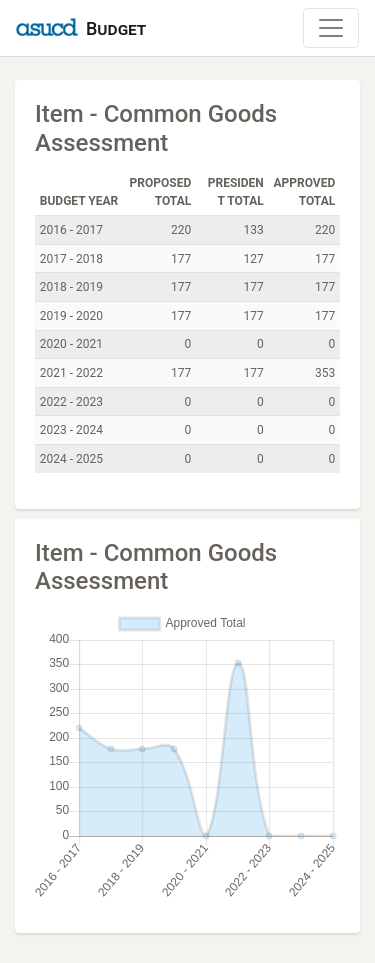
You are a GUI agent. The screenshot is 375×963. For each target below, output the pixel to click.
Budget (116, 28)
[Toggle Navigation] (331, 28)
